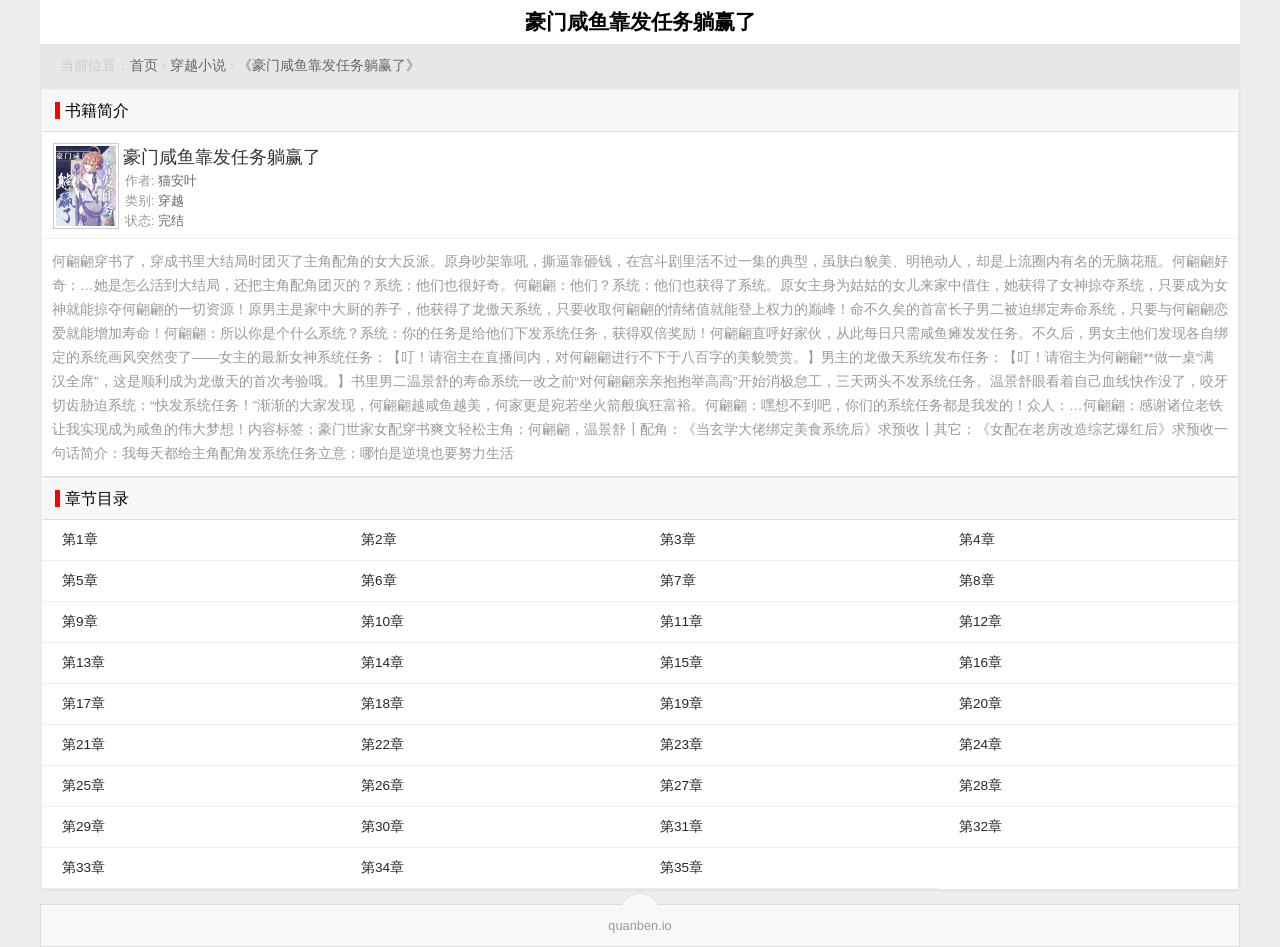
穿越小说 (198, 65)
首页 (144, 65)
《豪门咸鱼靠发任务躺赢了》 (329, 65)
